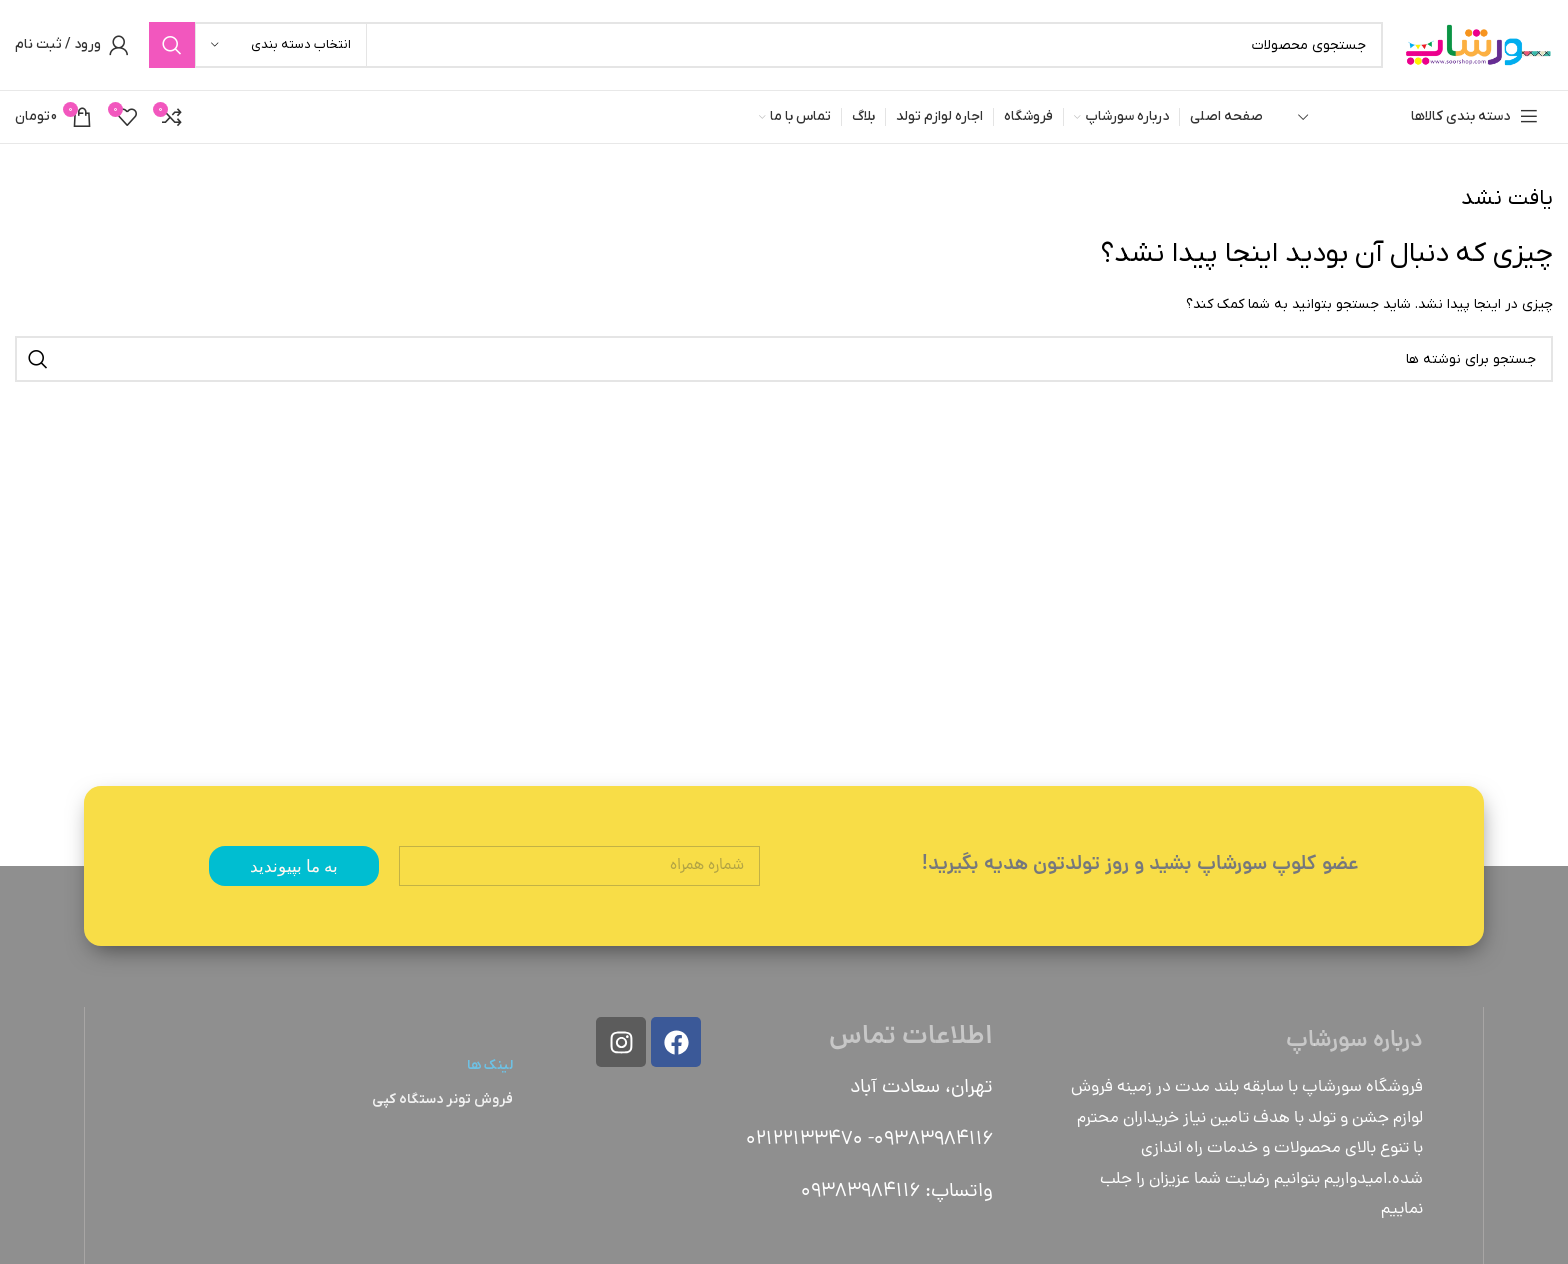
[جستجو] (766, 45)
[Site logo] (1478, 44)
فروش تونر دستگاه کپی (442, 1099)
